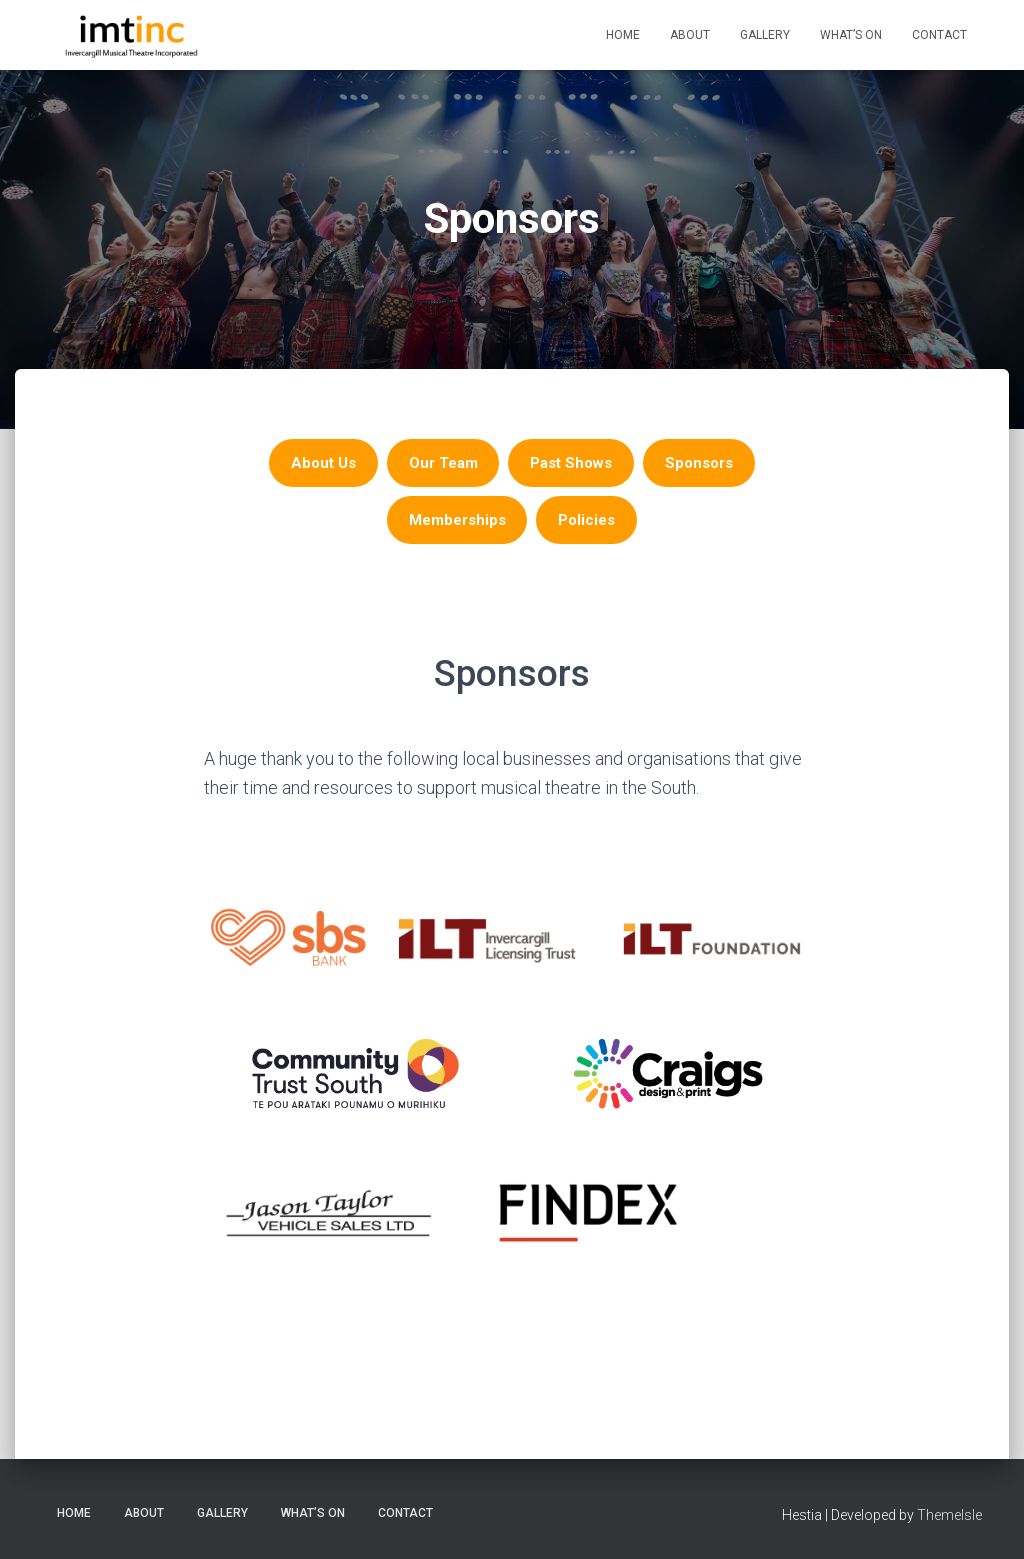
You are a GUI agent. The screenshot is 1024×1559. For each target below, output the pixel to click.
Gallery (765, 35)
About (690, 35)
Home (623, 35)
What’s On (851, 35)
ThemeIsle (949, 1515)
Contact (939, 35)
